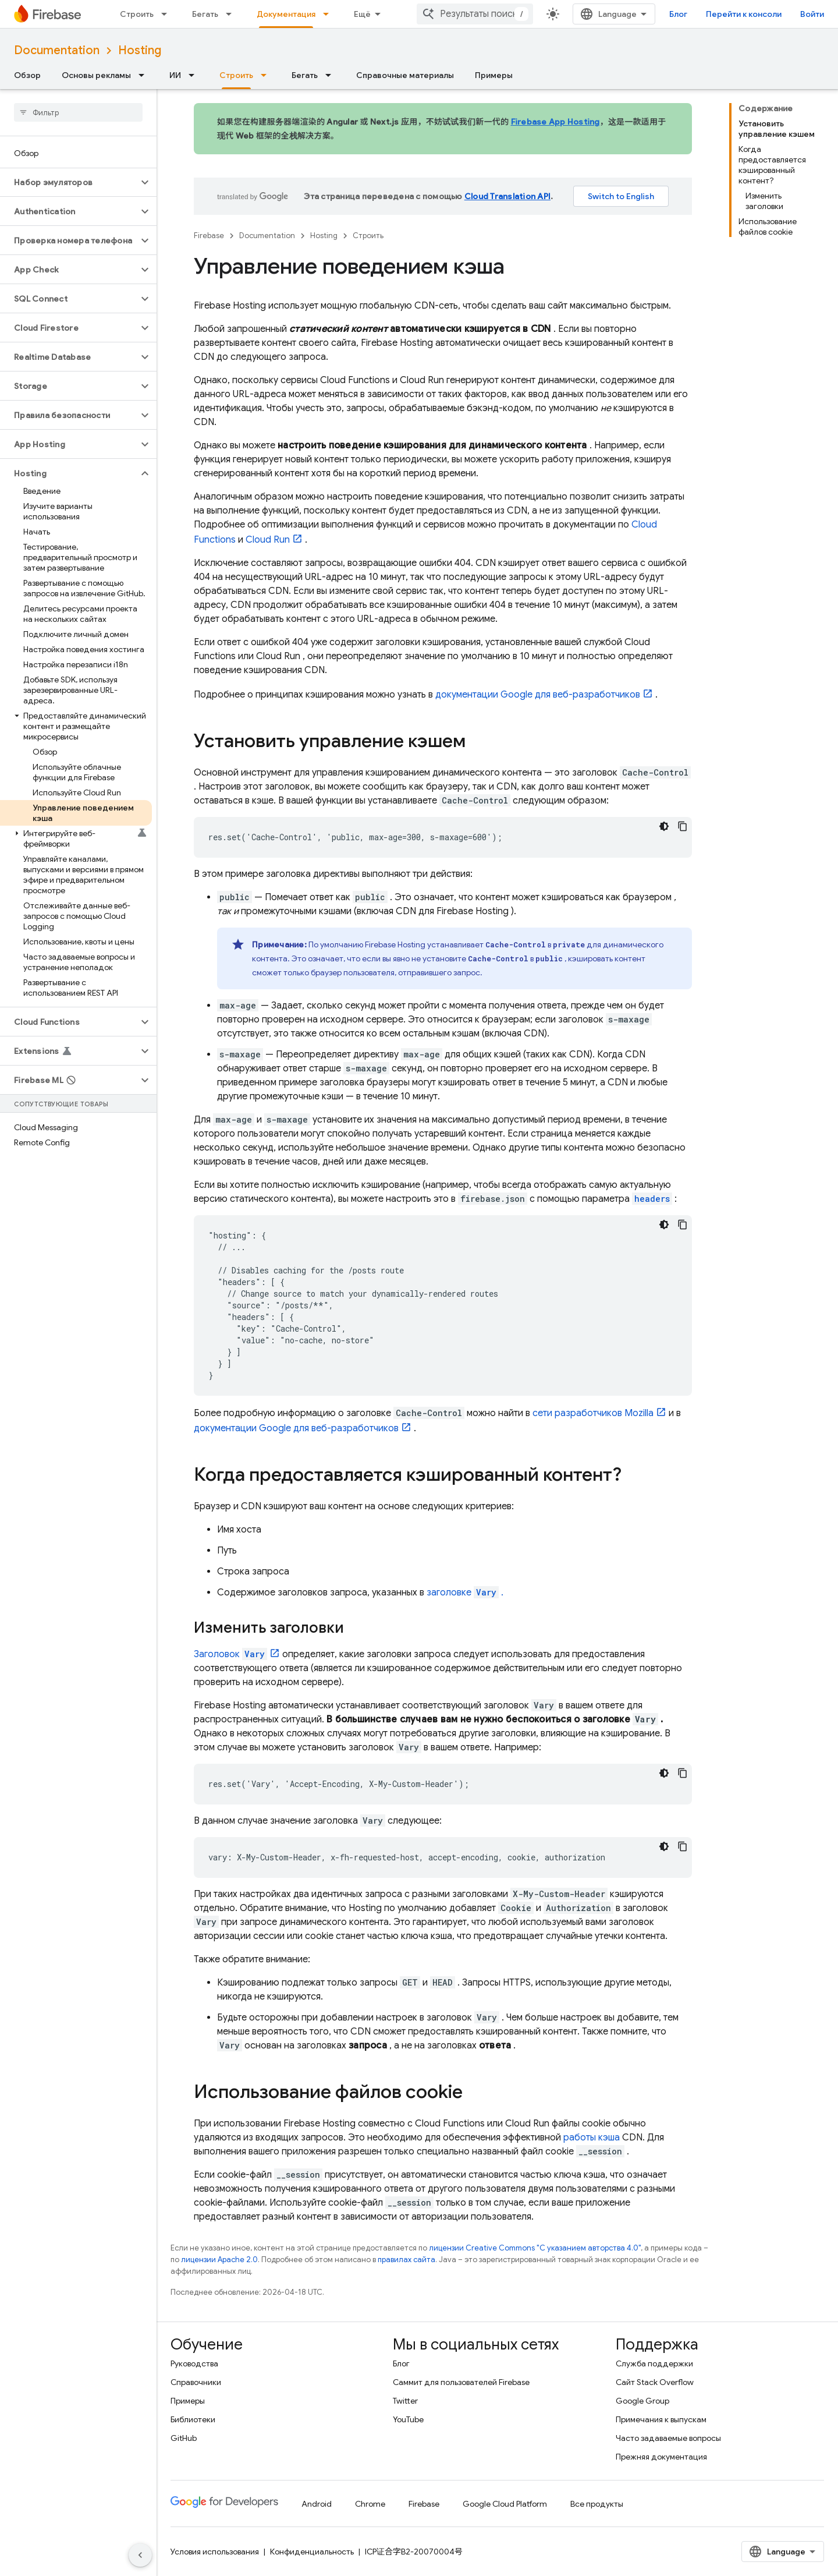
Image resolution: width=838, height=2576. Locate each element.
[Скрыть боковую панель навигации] (140, 2555)
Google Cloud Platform (505, 2504)
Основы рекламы (96, 75)
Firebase (209, 235)
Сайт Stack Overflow (655, 2382)
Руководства (194, 2363)
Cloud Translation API (507, 196)
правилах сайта (406, 2259)
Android (316, 2504)
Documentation (57, 50)
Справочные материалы (405, 75)
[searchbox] (78, 112)
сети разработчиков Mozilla (593, 1413)
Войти (812, 14)
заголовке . (465, 1592)
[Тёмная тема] (664, 826)
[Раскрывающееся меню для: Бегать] (232, 14)
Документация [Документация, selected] (286, 14)
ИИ (175, 75)
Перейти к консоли (744, 14)
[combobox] (475, 13)
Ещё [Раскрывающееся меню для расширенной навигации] (362, 14)
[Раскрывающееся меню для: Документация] (329, 14)
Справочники (196, 2382)
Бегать (205, 14)
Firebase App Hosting (555, 121)
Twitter (405, 2400)
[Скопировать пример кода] (682, 826)
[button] (69, 182)
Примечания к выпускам (661, 2419)
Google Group (642, 2400)
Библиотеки (193, 2419)
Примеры (494, 75)
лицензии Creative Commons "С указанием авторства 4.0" (535, 2248)
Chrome (370, 2504)
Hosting (139, 50)
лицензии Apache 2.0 (219, 2259)
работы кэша (591, 2137)
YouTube (408, 2419)
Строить (137, 14)
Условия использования (215, 2551)
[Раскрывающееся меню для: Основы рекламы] (145, 75)
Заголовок (230, 1654)
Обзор (27, 75)
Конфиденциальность (312, 2551)
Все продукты (596, 2504)
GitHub (184, 2438)
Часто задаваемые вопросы (668, 2438)
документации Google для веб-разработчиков (537, 694)
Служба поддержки (654, 2363)
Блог (678, 14)
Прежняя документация (661, 2456)
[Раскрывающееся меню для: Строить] (168, 14)
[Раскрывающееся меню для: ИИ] (195, 75)
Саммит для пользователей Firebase (461, 2382)
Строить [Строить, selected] (236, 75)
